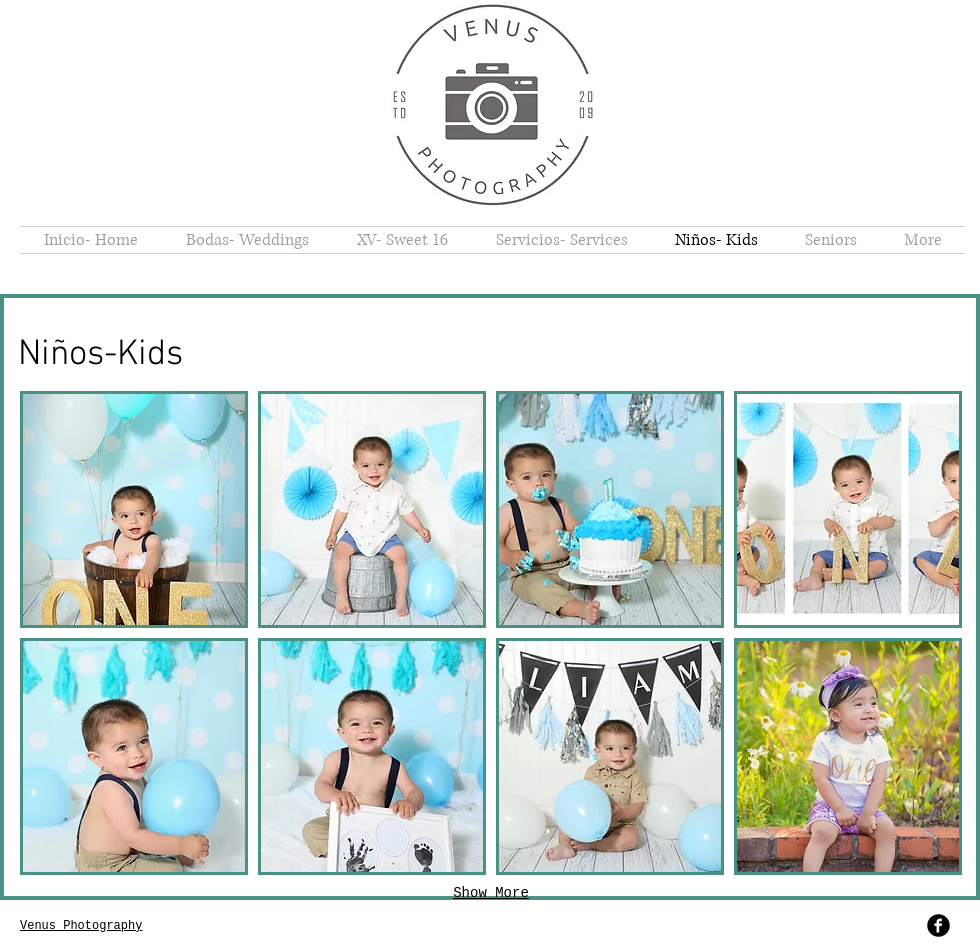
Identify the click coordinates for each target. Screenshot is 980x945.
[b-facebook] (938, 925)
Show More (491, 893)
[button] (134, 509)
